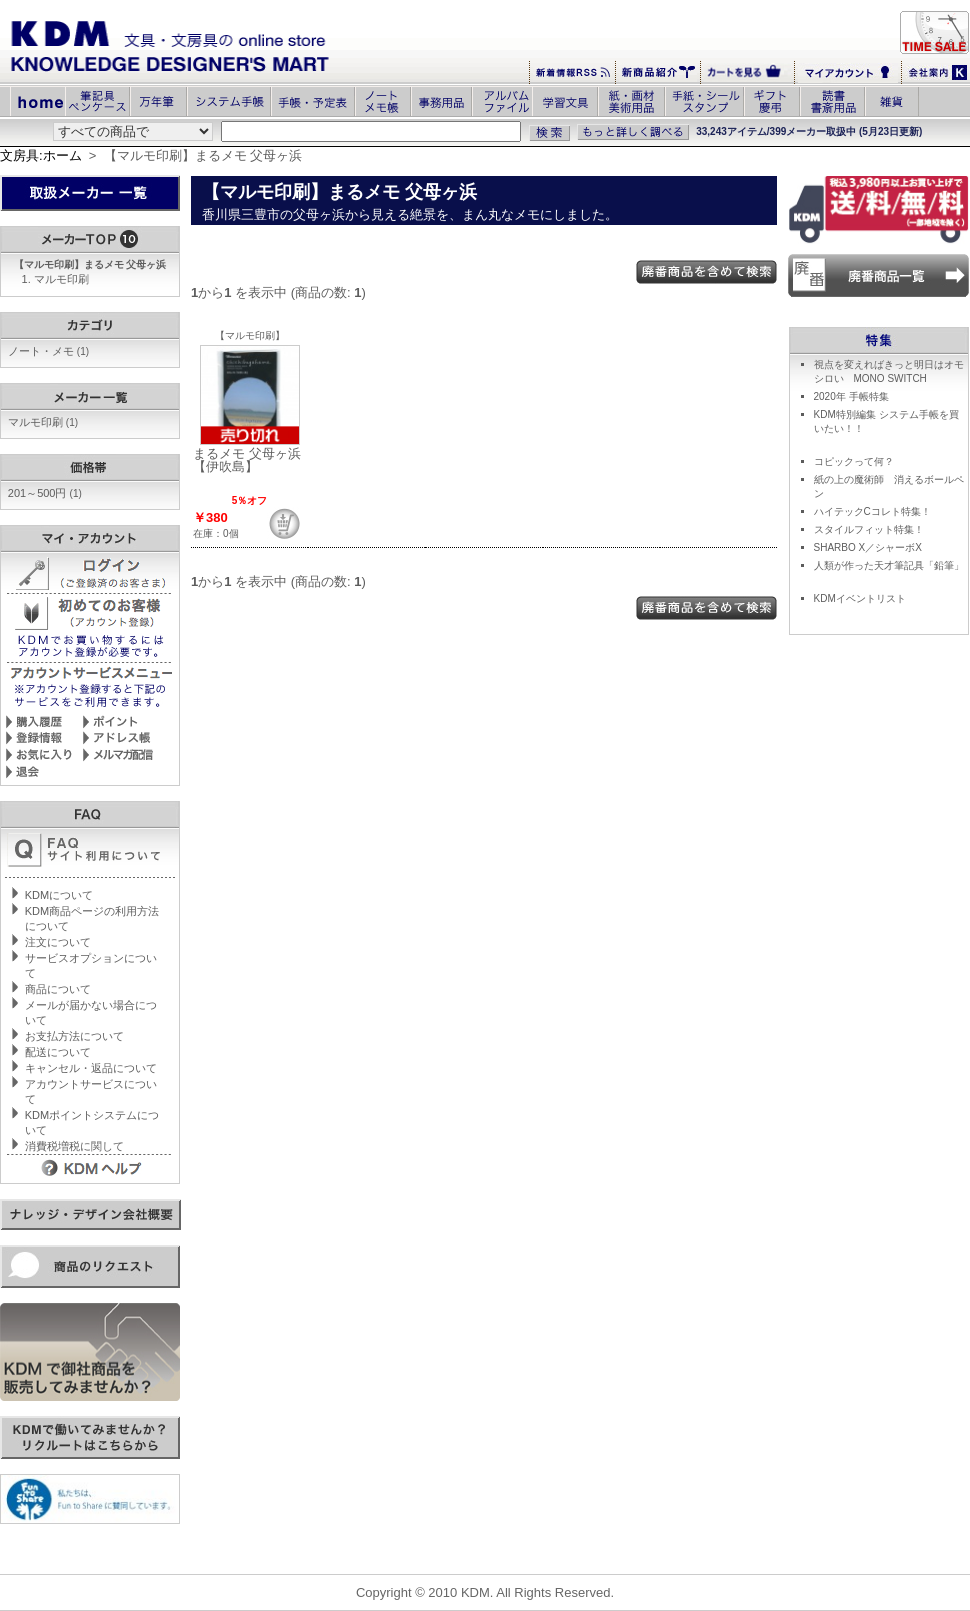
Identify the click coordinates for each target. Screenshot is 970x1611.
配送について (58, 1052)
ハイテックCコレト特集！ (872, 511)
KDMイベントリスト (860, 598)
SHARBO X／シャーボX (868, 547)
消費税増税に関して (74, 1146)
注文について (58, 942)
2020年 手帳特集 (851, 396)
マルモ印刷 (61, 279)
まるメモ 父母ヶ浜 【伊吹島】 (247, 460)
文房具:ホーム (41, 155)
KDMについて (59, 895)
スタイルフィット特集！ (869, 529)
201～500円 (45, 493)
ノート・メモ (48, 351)
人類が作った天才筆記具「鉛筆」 (889, 565)
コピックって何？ (854, 461)
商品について (58, 989)
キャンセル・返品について (91, 1068)
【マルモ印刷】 (250, 335)
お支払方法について (74, 1036)
